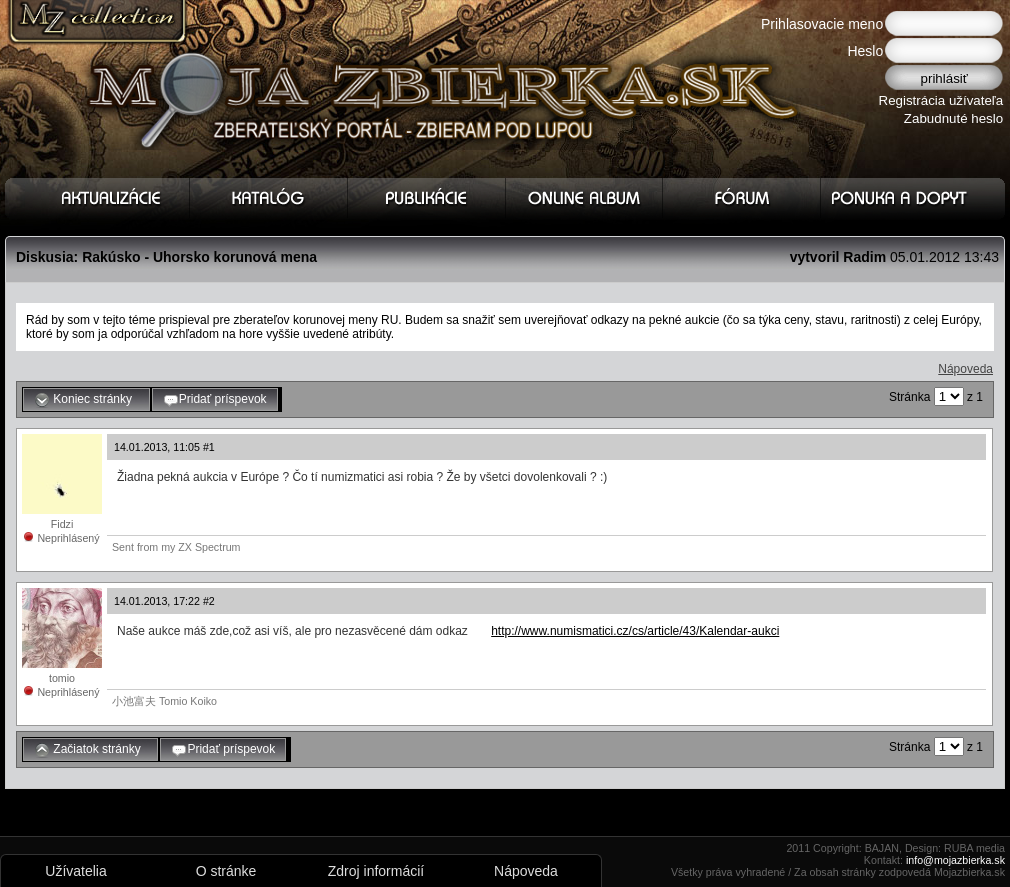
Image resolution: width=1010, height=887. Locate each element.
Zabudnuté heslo (953, 118)
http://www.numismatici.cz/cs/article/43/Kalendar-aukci (635, 631)
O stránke (226, 871)
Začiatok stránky (90, 750)
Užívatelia (75, 871)
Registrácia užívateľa (941, 100)
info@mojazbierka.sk (955, 860)
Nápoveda (965, 369)
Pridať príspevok (215, 400)
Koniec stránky (86, 400)
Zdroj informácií (376, 871)
